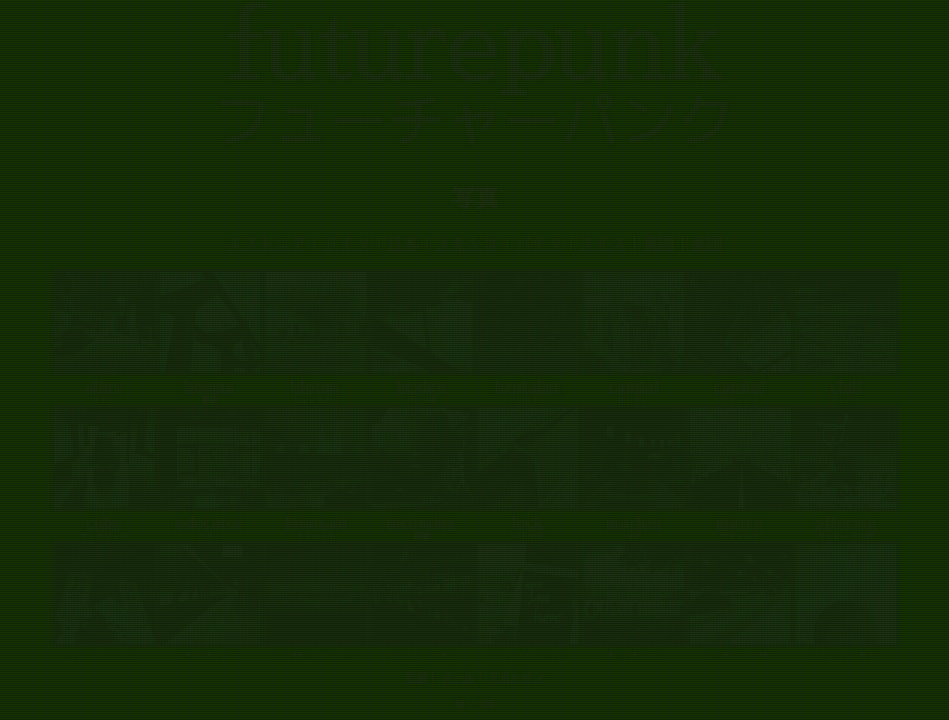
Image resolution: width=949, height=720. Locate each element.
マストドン (516, 677)
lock (527, 523)
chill (846, 387)
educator (209, 523)
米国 (707, 244)
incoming (421, 523)
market (633, 523)
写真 (417, 677)
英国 (659, 244)
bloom (315, 387)
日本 (403, 244)
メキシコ (467, 244)
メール (458, 677)
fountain (316, 523)
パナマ (539, 244)
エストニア (267, 244)
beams (210, 387)
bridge (422, 387)
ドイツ (347, 244)
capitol (740, 387)
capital (633, 387)
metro (740, 523)
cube (103, 523)
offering (845, 523)
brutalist (528, 387)
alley (104, 387)
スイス (603, 244)
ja (459, 702)
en (487, 702)
